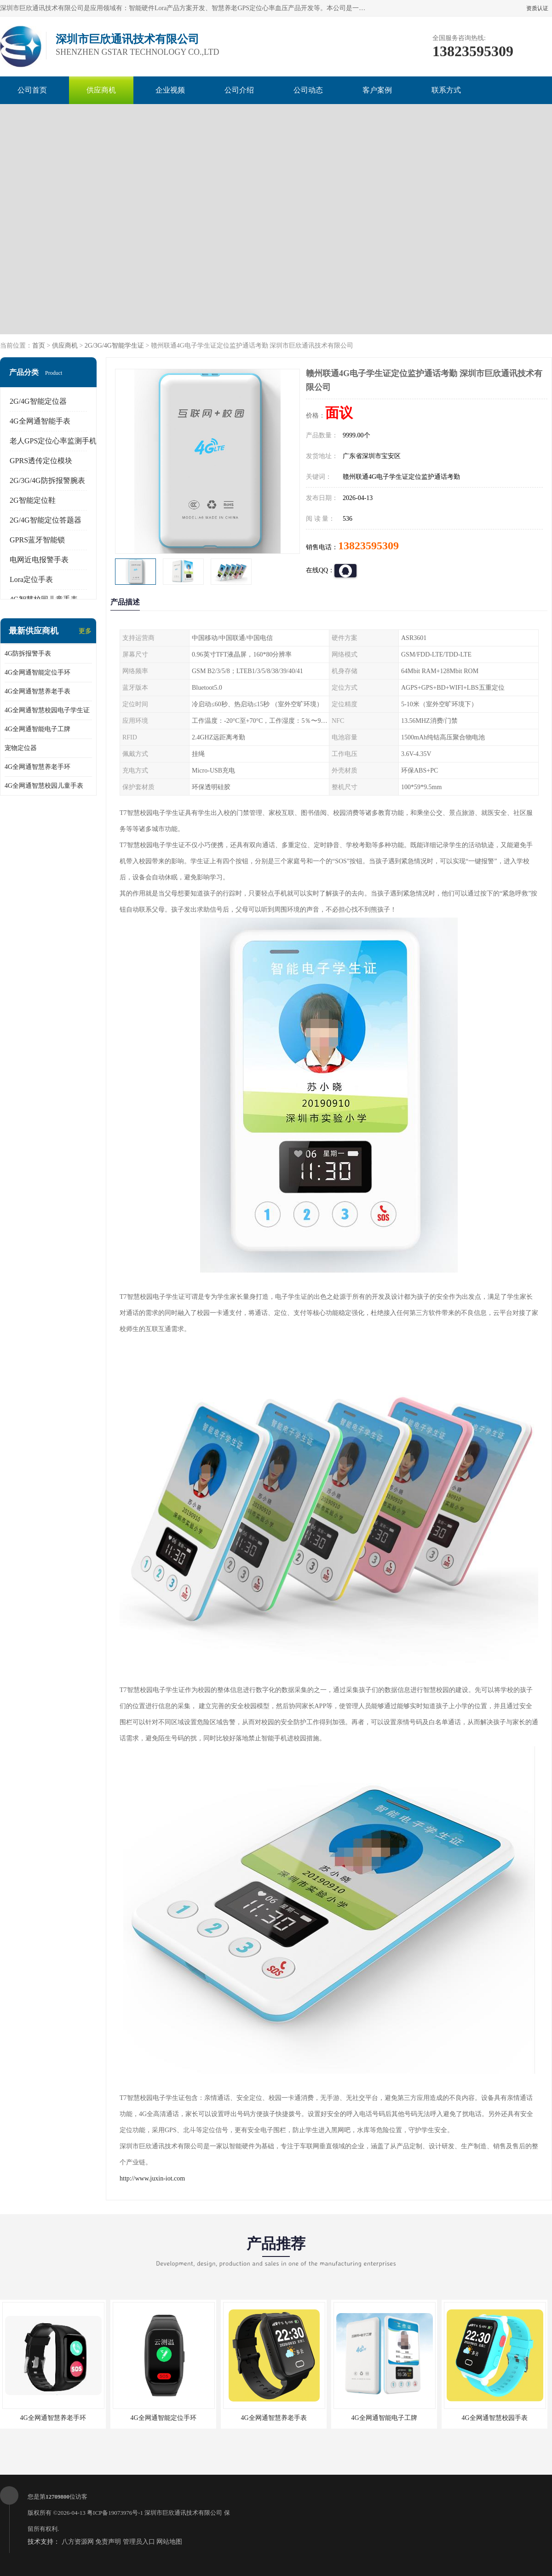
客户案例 (377, 90)
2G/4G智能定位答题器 (45, 520)
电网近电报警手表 (39, 560)
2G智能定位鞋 (33, 500)
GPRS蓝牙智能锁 (37, 540)
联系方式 (446, 90)
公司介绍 (239, 90)
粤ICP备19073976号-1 (115, 2512)
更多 (85, 631)
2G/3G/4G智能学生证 (114, 345)
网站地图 (169, 2541)
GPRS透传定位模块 (41, 461)
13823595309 (368, 546)
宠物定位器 (21, 747)
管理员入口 (139, 2541)
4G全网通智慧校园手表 (494, 2417)
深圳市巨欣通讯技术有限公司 (183, 2512)
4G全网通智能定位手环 (37, 672)
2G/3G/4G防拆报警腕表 (47, 480)
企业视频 (170, 90)
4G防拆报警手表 (28, 653)
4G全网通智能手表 (40, 421)
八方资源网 (78, 2541)
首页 (38, 345)
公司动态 (308, 90)
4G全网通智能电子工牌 (37, 729)
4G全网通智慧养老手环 (37, 766)
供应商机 (101, 90)
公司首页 (32, 90)
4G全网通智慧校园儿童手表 (44, 785)
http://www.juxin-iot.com (152, 2178)
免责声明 (108, 2541)
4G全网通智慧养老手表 (37, 691)
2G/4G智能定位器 (38, 401)
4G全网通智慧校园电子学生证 (47, 710)
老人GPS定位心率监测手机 (53, 441)
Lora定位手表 (31, 579)
